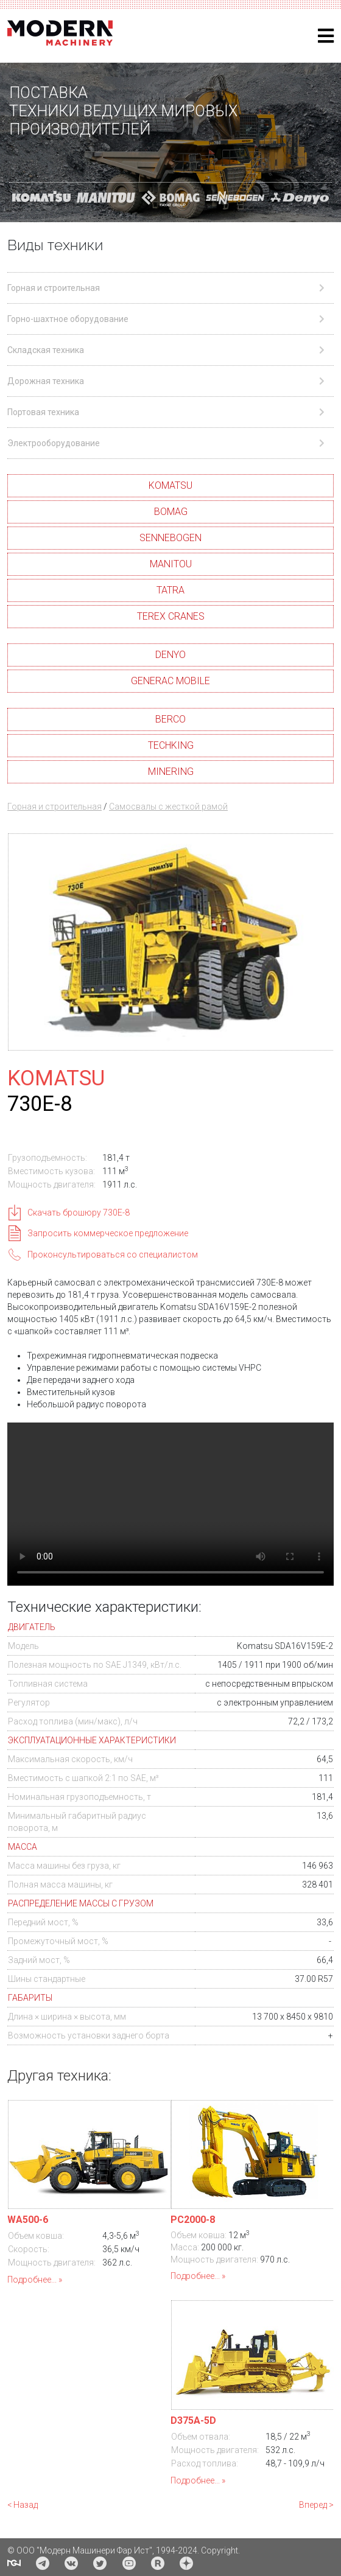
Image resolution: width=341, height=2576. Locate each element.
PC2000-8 (192, 2219)
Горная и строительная (54, 806)
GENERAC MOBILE (170, 681)
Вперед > (316, 2505)
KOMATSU (170, 485)
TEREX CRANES (171, 616)
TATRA (170, 590)
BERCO (170, 719)
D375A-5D (193, 2420)
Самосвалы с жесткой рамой (168, 806)
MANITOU (171, 564)
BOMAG (171, 511)
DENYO (170, 654)
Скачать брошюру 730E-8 (78, 1212)
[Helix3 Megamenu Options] (326, 36)
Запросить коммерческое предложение (107, 1233)
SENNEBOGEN (170, 538)
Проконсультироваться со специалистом (112, 1254)
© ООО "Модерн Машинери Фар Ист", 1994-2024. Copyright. (123, 2550)
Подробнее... (32, 2279)
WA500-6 (27, 2219)
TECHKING (171, 745)
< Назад (22, 2505)
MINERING (171, 771)
